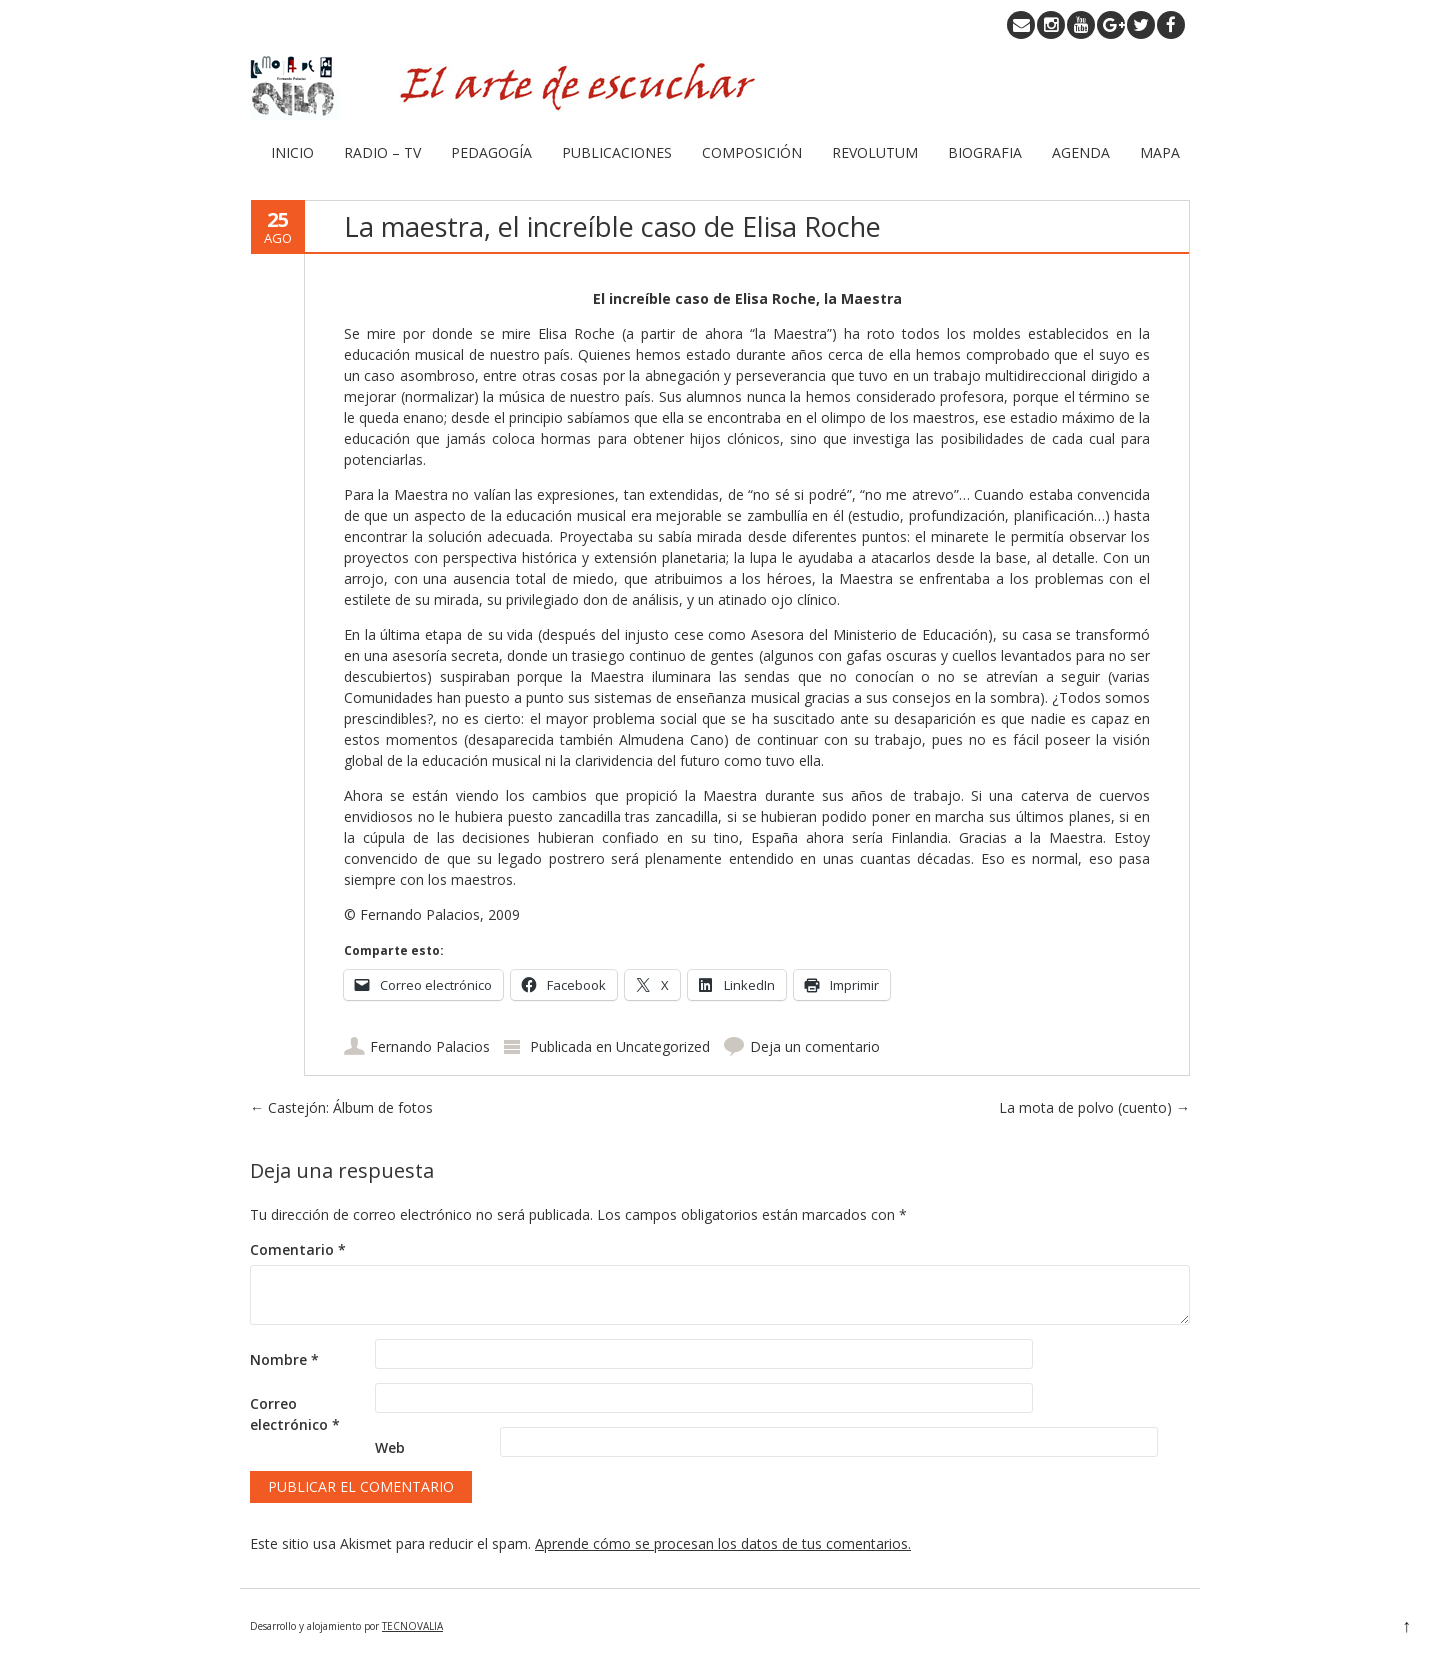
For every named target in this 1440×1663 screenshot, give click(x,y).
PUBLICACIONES (617, 152)
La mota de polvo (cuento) (1094, 1107)
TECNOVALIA (412, 1626)
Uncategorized (663, 1046)
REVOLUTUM (875, 152)
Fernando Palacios (430, 1046)
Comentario (298, 1249)
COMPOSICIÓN (752, 152)
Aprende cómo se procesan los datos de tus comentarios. (723, 1543)
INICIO (292, 152)
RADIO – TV (382, 152)
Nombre (284, 1359)
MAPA (1160, 152)
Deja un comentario (815, 1046)
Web (390, 1447)
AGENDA (1081, 152)
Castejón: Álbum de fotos (341, 1107)
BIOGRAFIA (985, 152)
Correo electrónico (295, 1414)
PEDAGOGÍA (491, 152)
